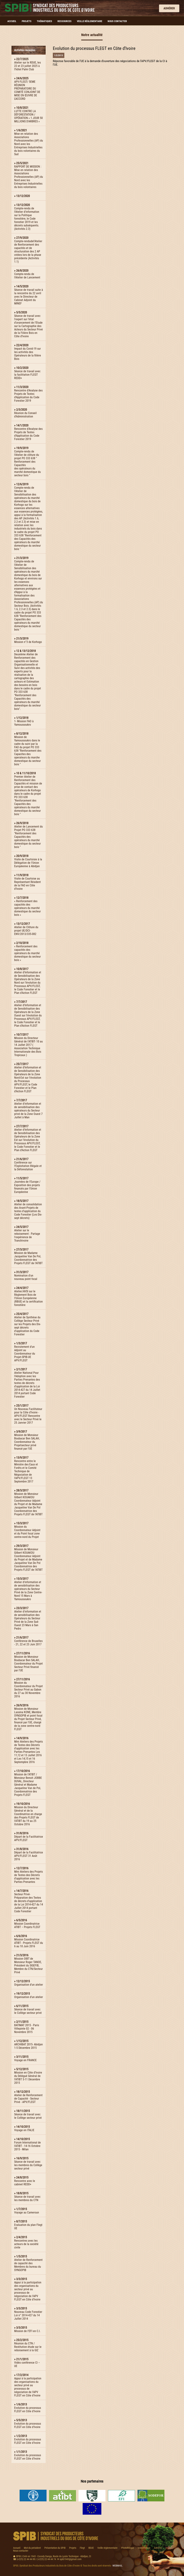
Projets (26, 21)
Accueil (11, 21)
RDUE (91, 2547)
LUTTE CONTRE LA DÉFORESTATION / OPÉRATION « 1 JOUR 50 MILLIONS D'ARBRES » (28, 114)
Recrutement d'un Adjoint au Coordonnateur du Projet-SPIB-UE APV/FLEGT (28, 1352)
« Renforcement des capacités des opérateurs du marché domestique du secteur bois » (28, 906)
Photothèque (127, 2547)
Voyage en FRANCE (28, 2058)
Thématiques (44, 21)
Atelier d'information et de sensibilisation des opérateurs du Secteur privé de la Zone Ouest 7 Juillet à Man (28, 1109)
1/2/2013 (58, 55)
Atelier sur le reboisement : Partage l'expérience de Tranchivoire (28, 1233)
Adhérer (158, 2547)
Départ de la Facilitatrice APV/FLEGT (28, 1837)
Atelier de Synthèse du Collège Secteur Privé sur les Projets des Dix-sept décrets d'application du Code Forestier (28, 1324)
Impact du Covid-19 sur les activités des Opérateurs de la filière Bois (28, 352)
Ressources (65, 21)
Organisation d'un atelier (28, 1983)
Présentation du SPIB (55, 2547)
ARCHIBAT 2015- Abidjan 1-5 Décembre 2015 (28, 2044)
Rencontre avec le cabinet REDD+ (28, 2181)
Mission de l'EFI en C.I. (28, 2329)
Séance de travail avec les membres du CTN (28, 2197)
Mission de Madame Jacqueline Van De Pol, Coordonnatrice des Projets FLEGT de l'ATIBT (28, 1256)
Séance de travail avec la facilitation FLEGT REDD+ (28, 373)
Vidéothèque (144, 2547)
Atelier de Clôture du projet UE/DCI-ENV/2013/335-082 (28, 929)
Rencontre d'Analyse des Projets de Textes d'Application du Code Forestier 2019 (28, 393)
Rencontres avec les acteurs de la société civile (28, 2242)
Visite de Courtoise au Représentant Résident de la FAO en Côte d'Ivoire (28, 881)
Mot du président (32, 2547)
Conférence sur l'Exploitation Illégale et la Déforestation (28, 1164)
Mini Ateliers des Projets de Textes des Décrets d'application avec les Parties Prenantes (28, 1875)
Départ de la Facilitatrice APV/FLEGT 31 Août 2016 (28, 1854)
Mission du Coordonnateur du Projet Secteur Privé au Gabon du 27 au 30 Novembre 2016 (28, 1688)
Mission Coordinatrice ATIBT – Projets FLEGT (28, 1924)
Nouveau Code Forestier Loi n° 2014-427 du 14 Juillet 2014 (28, 2313)
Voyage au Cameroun (28, 2210)
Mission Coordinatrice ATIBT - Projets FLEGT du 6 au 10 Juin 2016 (28, 1941)
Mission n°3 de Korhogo (28, 640)
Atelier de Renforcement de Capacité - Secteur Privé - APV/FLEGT (28, 2097)
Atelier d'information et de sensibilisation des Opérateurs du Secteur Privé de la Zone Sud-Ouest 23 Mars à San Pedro (28, 1618)
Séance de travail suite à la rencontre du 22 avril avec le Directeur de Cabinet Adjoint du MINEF (28, 295)
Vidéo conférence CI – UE (28, 2363)
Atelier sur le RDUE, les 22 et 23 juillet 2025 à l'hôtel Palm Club (28, 64)
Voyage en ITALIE (28, 2128)
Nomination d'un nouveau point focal (28, 1275)
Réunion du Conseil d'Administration (28, 413)
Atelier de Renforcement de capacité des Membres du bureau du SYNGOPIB (28, 2263)
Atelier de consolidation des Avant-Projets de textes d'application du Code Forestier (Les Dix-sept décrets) (28, 1209)
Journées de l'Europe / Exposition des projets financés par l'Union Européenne (28, 1185)
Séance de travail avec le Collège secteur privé (28, 2009)
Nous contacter (117, 21)
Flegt (82, 2547)
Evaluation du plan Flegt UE (28, 2225)
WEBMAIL (117, 2565)
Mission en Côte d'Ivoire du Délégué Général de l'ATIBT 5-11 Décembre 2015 (28, 2075)
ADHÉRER (169, 8)
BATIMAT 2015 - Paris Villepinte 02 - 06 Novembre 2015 (28, 2027)
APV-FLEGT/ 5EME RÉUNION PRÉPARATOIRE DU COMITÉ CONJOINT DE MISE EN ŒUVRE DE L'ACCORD (28, 88)
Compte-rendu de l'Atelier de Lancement (28, 274)
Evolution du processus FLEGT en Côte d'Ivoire (28, 2408)
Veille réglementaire (89, 21)
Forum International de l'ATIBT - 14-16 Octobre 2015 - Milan (28, 2144)
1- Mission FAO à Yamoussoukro (28, 721)
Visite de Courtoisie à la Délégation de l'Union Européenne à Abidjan (28, 861)
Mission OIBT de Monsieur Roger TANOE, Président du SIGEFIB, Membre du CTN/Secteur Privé (28, 1964)
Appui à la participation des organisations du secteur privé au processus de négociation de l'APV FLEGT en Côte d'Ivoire (28, 2289)
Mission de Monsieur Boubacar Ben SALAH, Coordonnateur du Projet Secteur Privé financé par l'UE (28, 1662)
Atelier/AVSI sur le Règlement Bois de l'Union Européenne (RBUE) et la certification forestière (28, 1296)
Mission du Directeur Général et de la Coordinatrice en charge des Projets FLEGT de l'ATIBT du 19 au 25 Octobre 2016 (28, 1814)
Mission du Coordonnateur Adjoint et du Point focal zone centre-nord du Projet (28, 1530)
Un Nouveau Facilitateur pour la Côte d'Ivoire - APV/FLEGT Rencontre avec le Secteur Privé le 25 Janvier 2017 (28, 1414)
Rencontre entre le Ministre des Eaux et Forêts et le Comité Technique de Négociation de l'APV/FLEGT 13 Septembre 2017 (28, 1469)
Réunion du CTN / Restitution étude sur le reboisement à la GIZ (28, 2345)
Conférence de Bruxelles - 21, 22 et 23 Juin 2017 (28, 1641)
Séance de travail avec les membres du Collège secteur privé (28, 2163)
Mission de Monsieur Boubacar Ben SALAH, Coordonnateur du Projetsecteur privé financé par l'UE (28, 1440)
